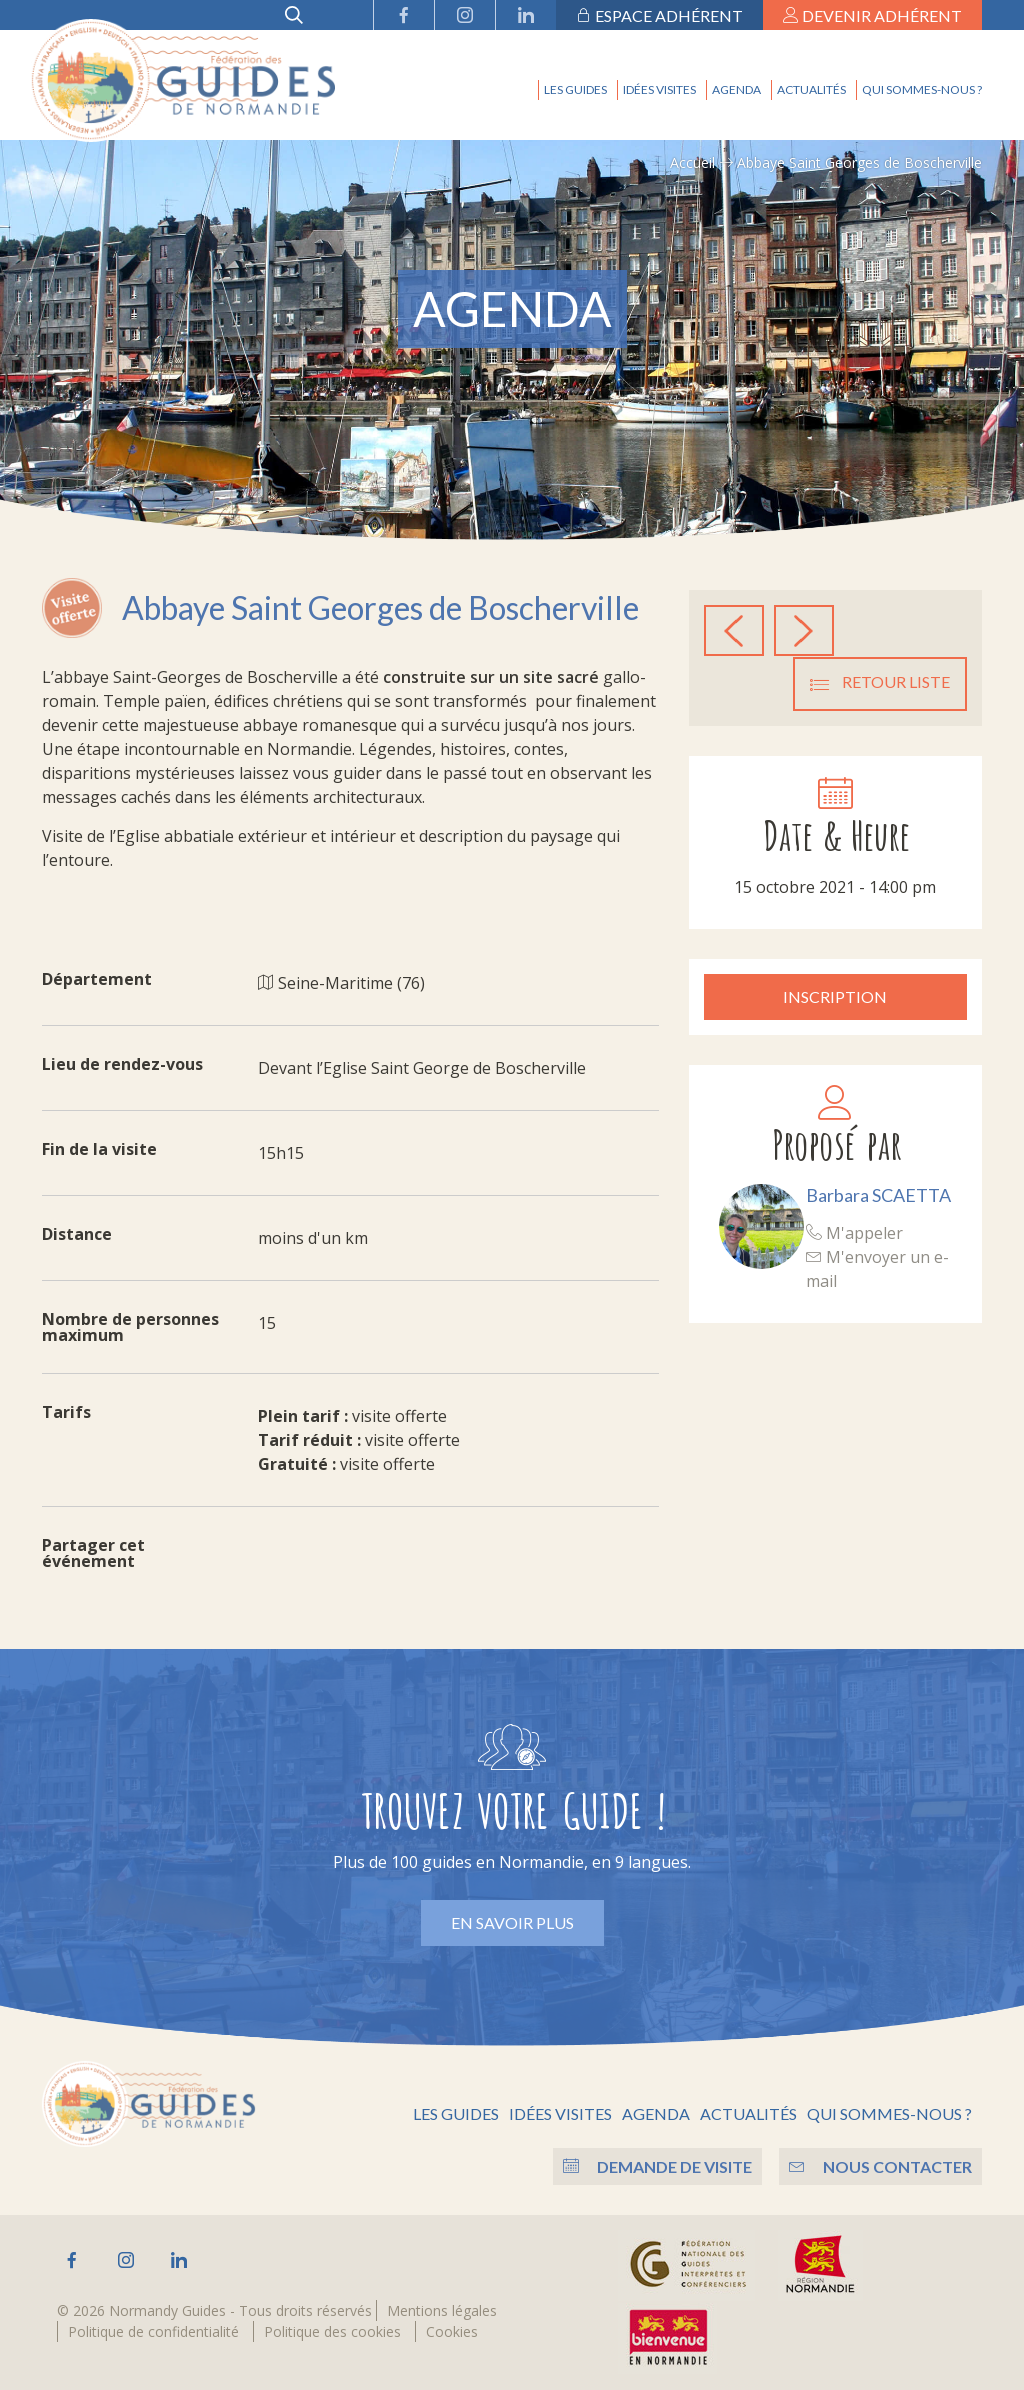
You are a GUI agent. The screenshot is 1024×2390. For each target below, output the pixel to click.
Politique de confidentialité (153, 2330)
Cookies (452, 2330)
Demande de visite (654, 2165)
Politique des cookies (332, 2330)
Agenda (736, 89)
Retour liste (880, 682)
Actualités (811, 89)
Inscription (835, 995)
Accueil (692, 162)
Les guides (575, 89)
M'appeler (854, 1232)
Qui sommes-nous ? (922, 89)
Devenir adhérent (872, 15)
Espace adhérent (659, 15)
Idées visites (659, 89)
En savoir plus (512, 1922)
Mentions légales (442, 2309)
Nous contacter (880, 2165)
